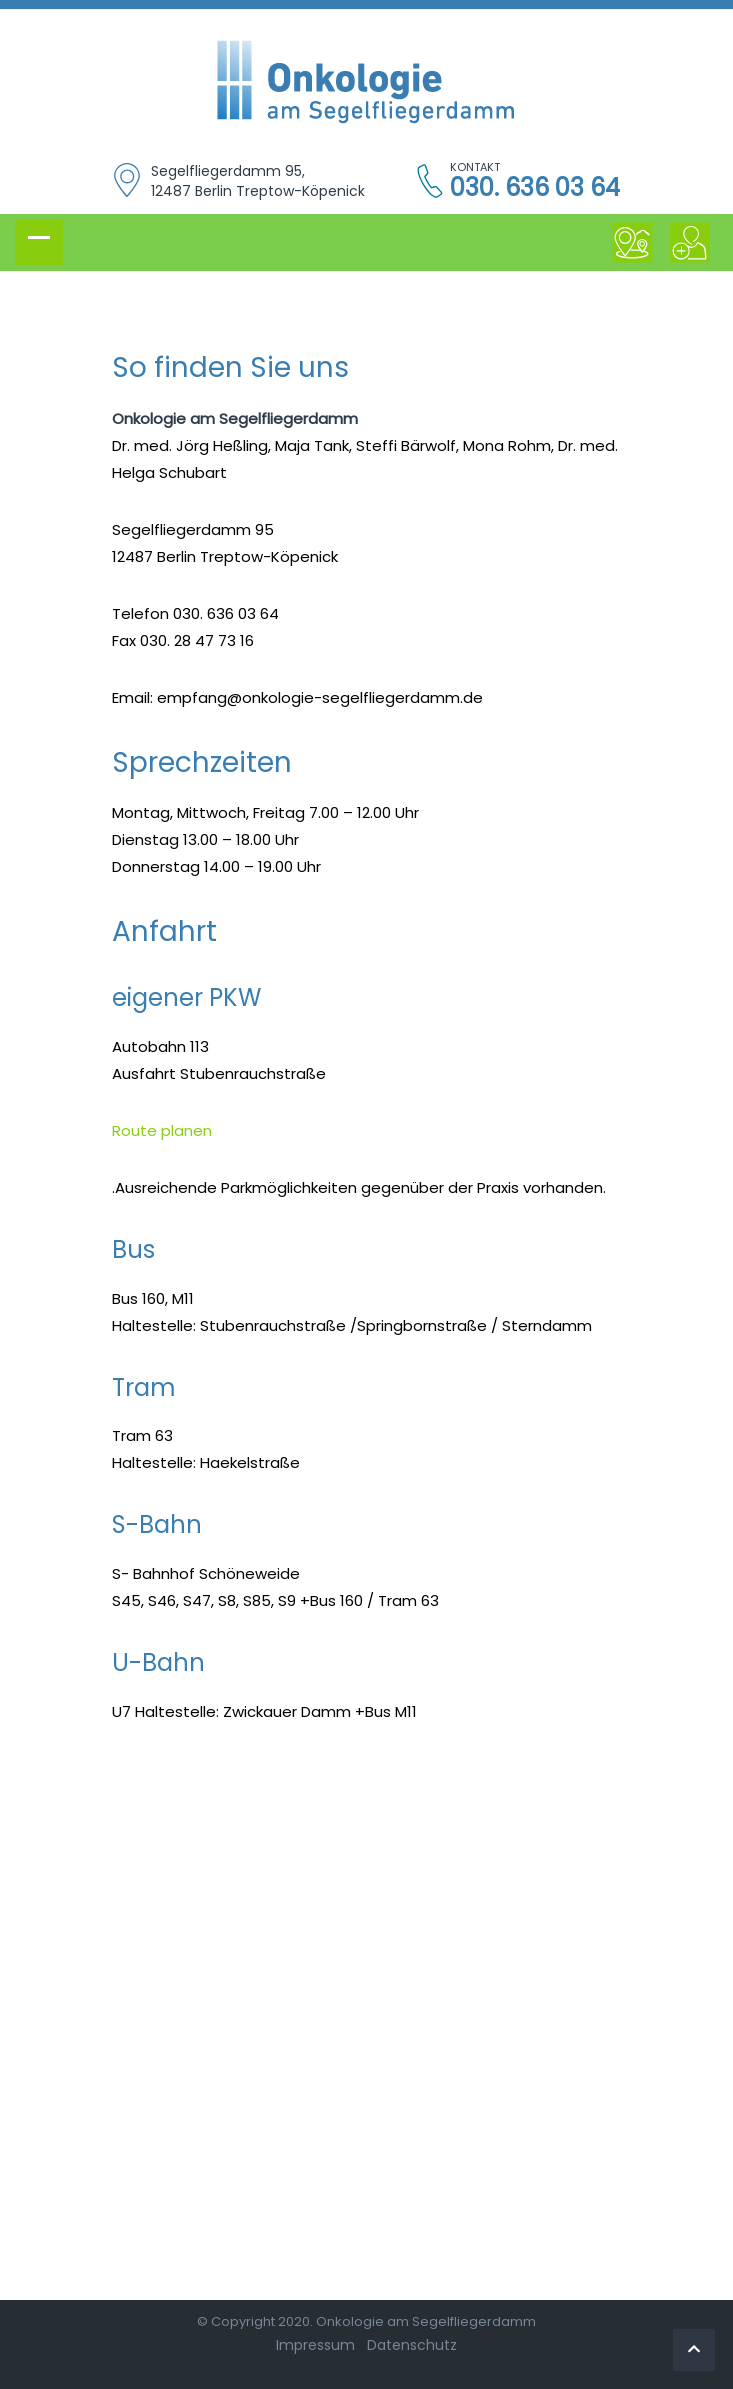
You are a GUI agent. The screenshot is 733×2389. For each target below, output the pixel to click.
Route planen (162, 1130)
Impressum (315, 2345)
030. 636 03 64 (535, 188)
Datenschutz (412, 2345)
